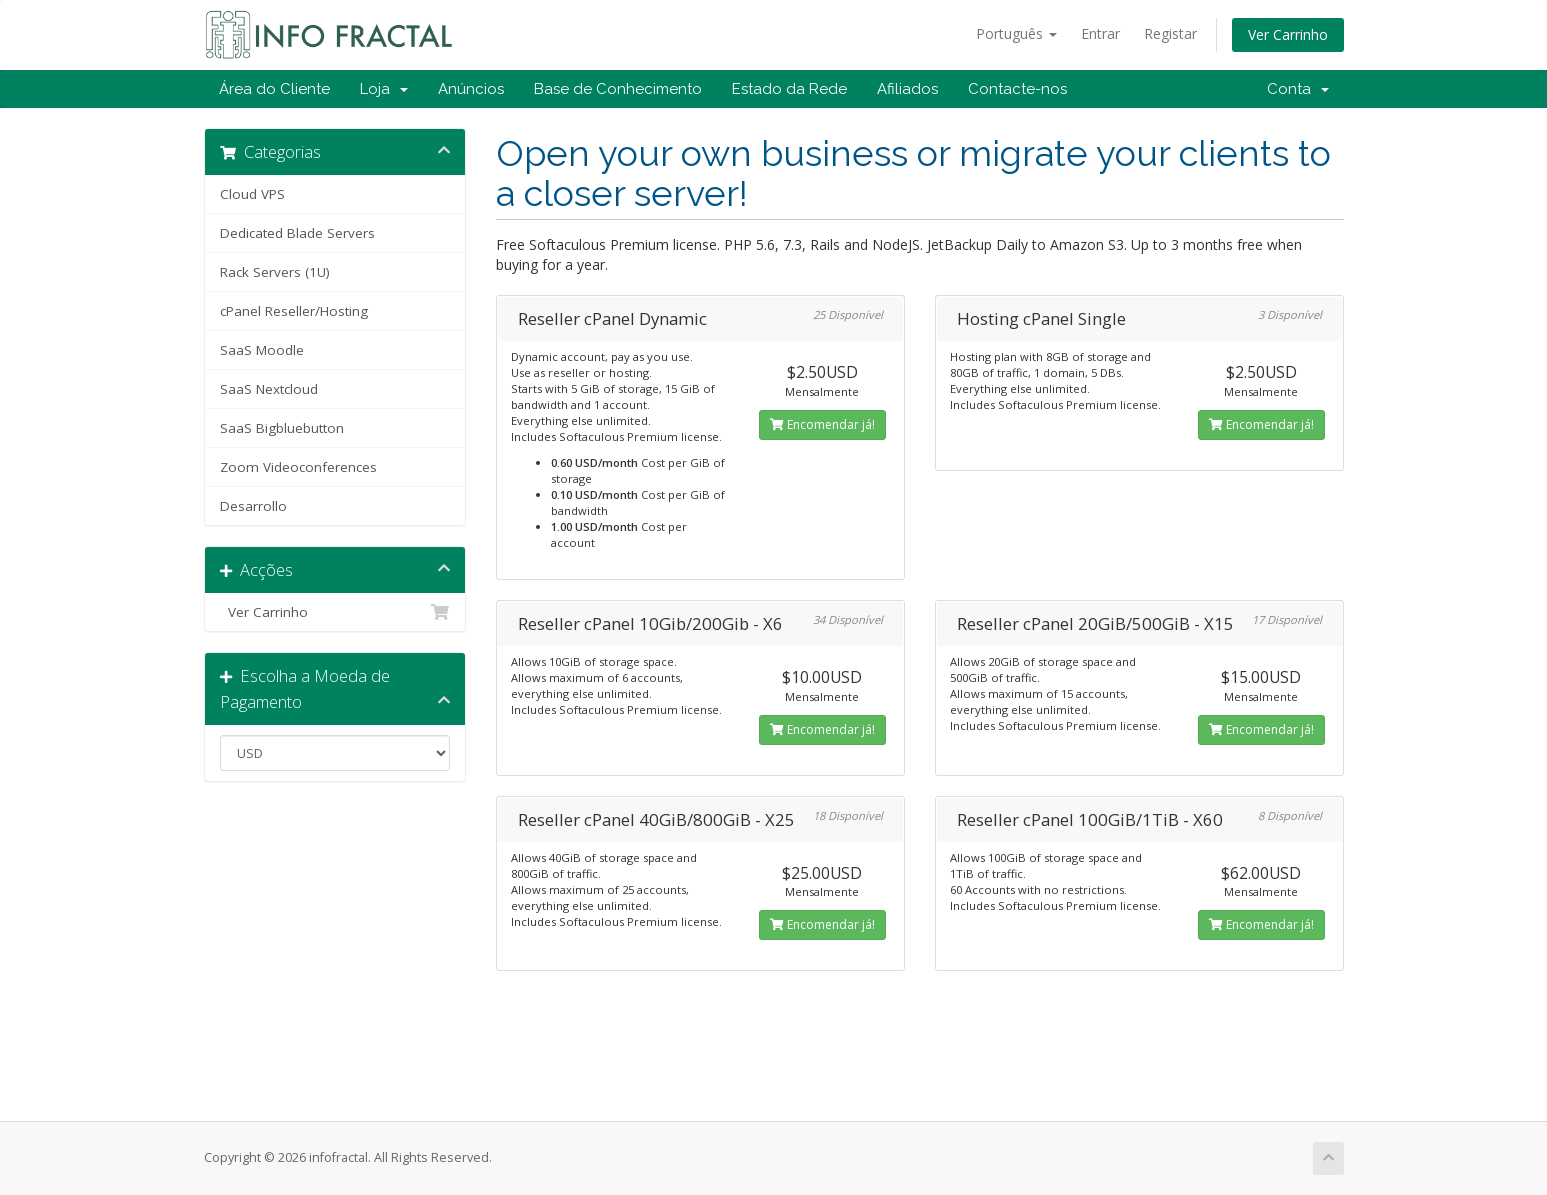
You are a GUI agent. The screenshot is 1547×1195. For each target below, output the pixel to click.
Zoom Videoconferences (298, 467)
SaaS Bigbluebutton (282, 428)
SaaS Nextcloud (269, 389)
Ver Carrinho (1288, 34)
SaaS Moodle (262, 350)
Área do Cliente (274, 89)
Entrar (1100, 33)
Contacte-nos (1017, 89)
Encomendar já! (822, 424)
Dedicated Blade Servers (297, 233)
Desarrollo (253, 506)
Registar (1170, 33)
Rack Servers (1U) (275, 272)
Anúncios (471, 89)
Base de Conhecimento (618, 89)
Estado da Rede (789, 89)
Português (1016, 33)
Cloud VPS (252, 194)
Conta (1298, 89)
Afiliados (907, 89)
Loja (384, 89)
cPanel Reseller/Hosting (294, 311)
